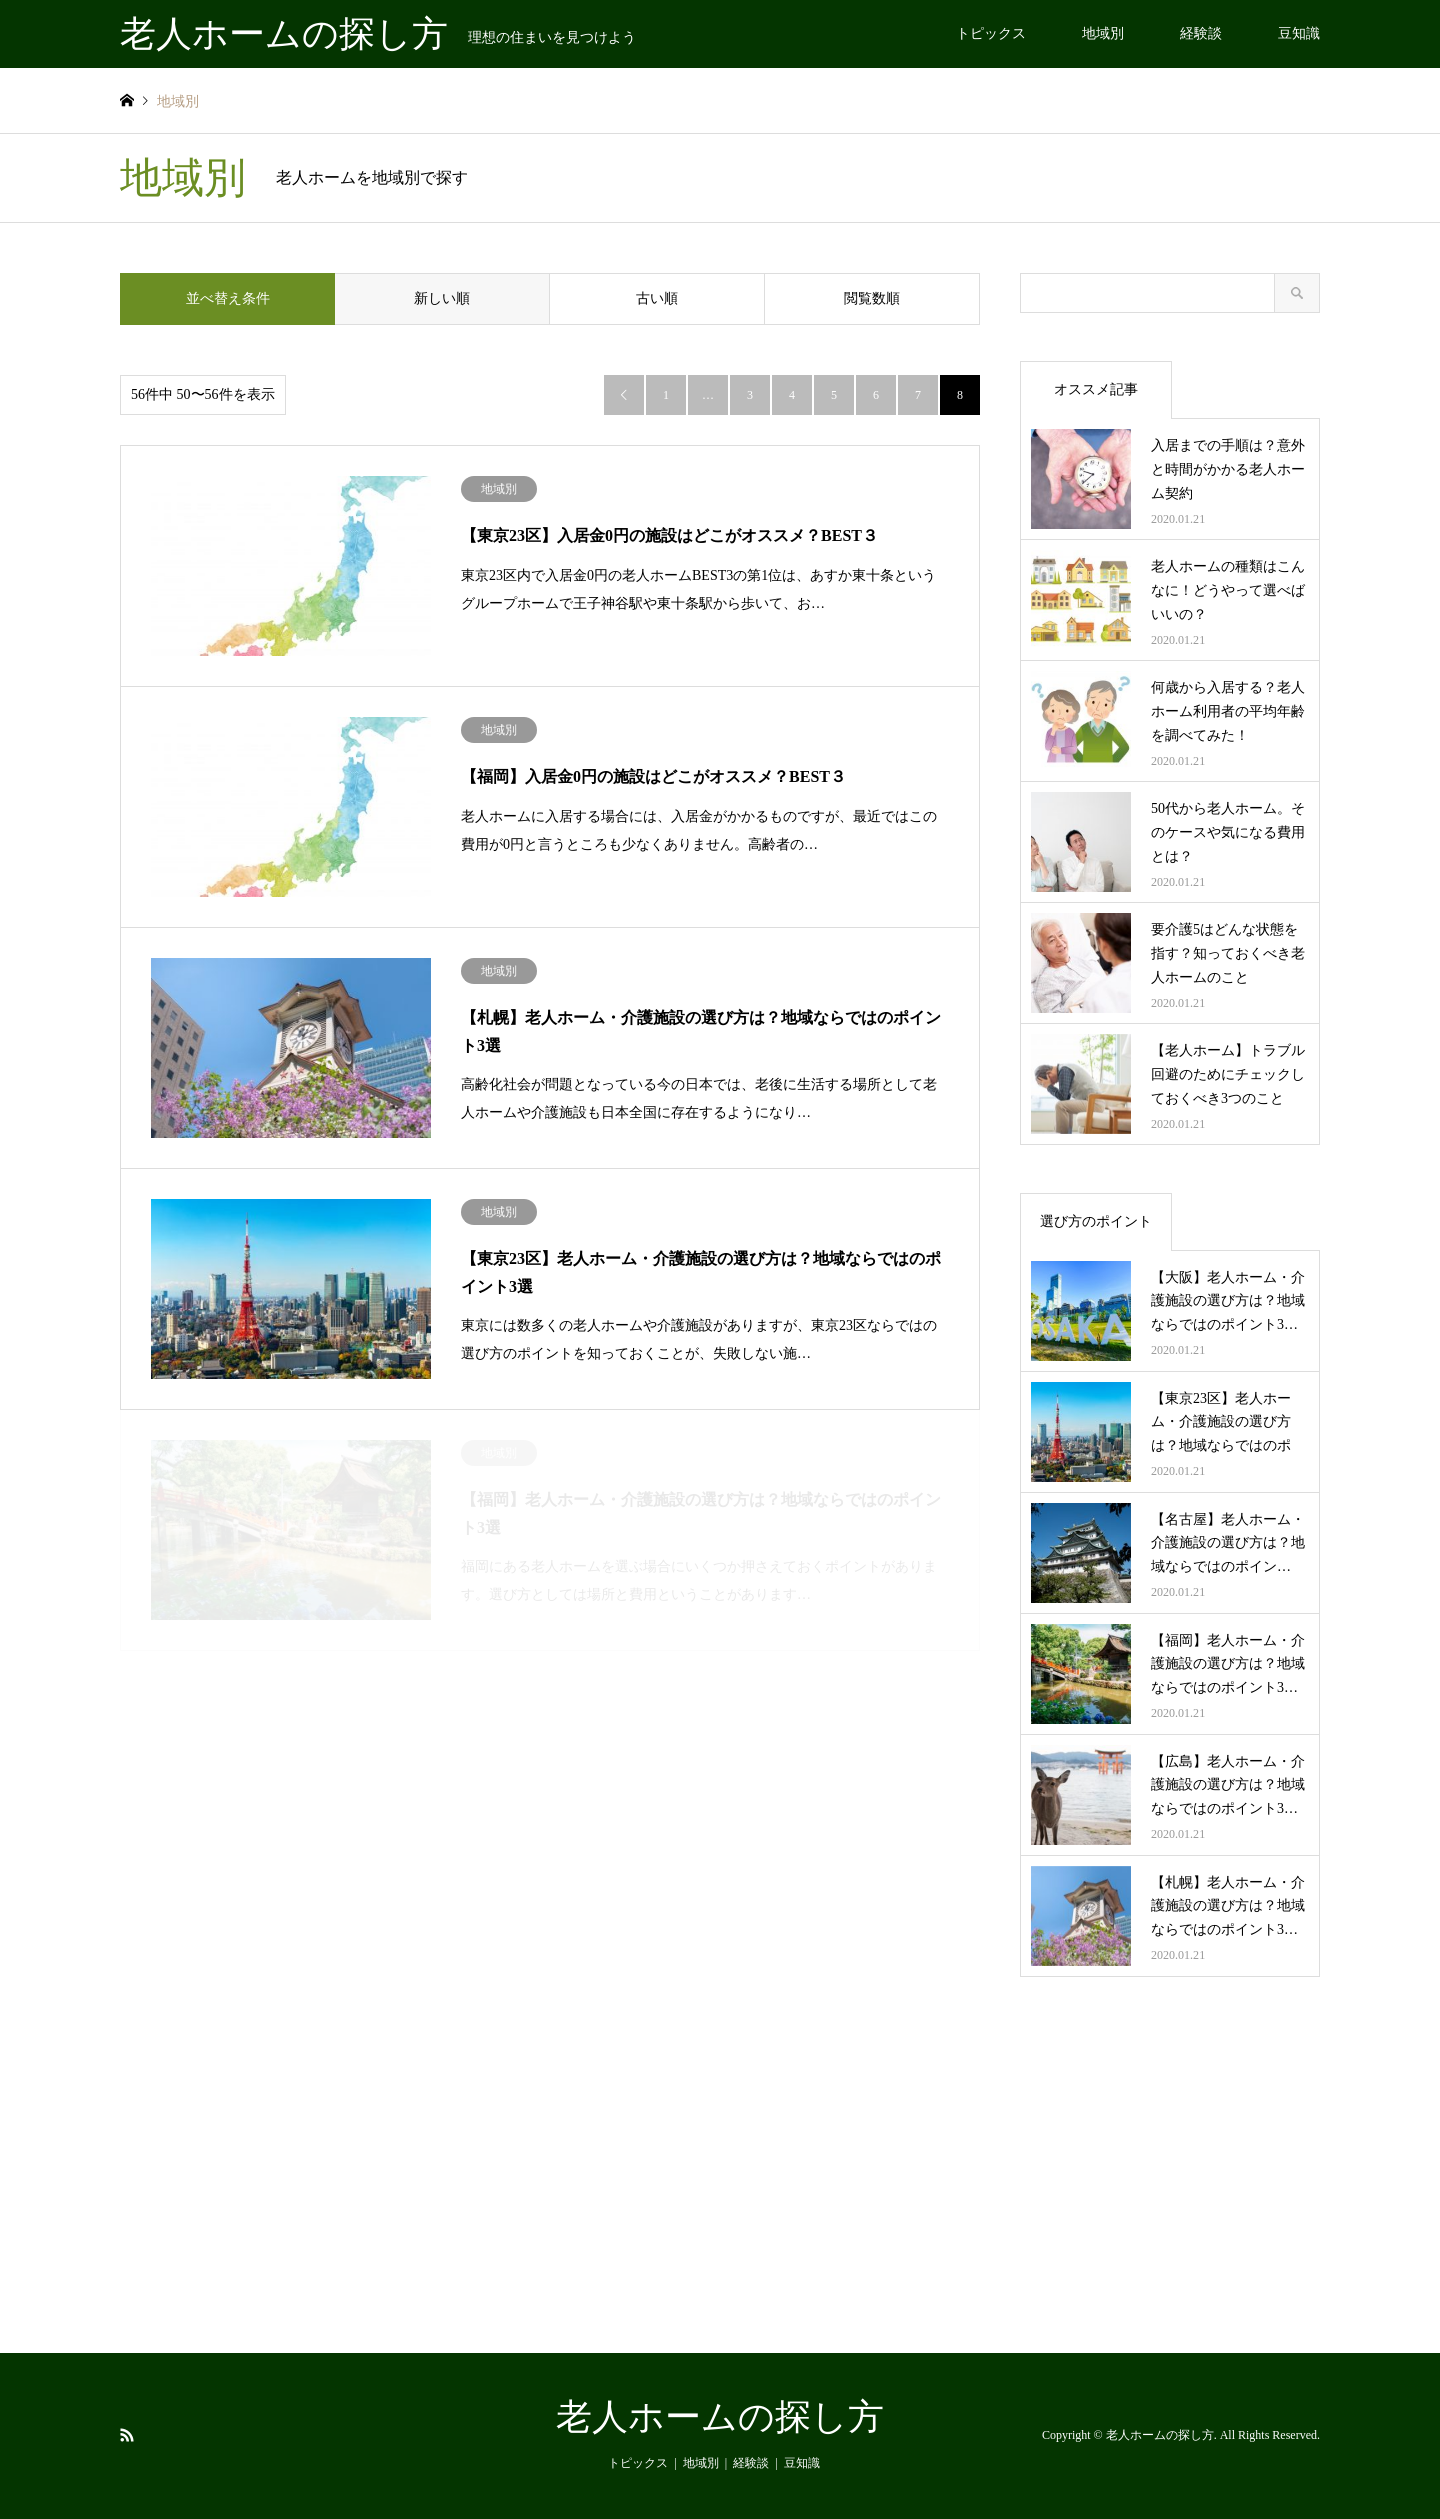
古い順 (657, 298)
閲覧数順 (872, 298)
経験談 (1201, 33)
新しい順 (442, 298)
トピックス (991, 33)
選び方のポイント (1096, 1221)
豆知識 (1299, 33)
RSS (127, 2435)
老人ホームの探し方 (720, 2417)
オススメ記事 (1096, 389)
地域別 (1103, 33)
